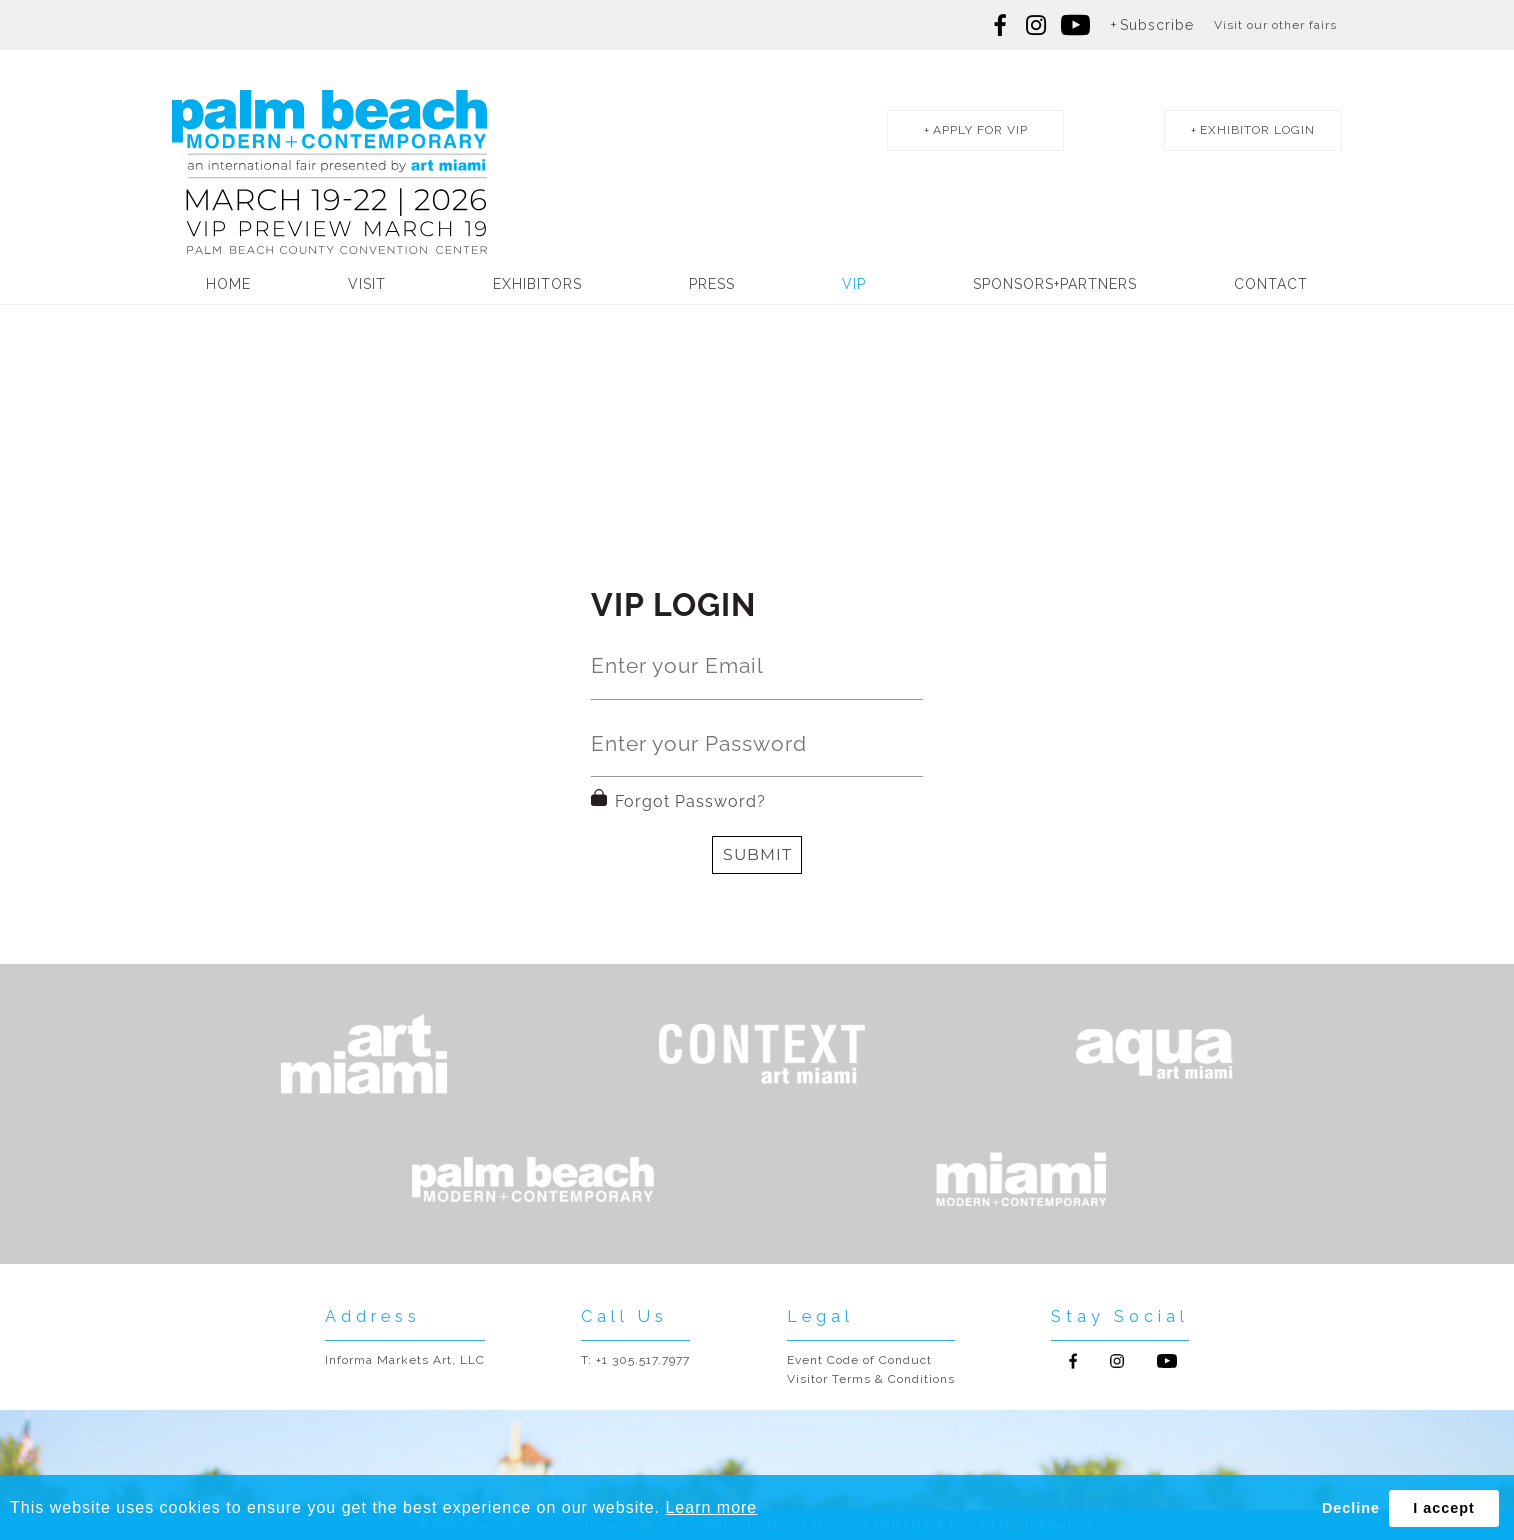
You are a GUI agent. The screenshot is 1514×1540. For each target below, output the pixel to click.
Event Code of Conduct (859, 1360)
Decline (1351, 1508)
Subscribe (1157, 25)
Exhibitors (537, 284)
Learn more (711, 1507)
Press (712, 284)
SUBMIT (757, 854)
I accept (1444, 1508)
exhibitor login (1257, 130)
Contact (1271, 284)
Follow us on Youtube (1167, 1361)
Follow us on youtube (1075, 25)
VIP (854, 284)
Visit (367, 284)
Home (228, 284)
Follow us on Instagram (1036, 25)
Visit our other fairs (1275, 25)
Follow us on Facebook (1001, 25)
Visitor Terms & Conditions (871, 1379)
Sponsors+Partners (1055, 284)
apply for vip (980, 130)
